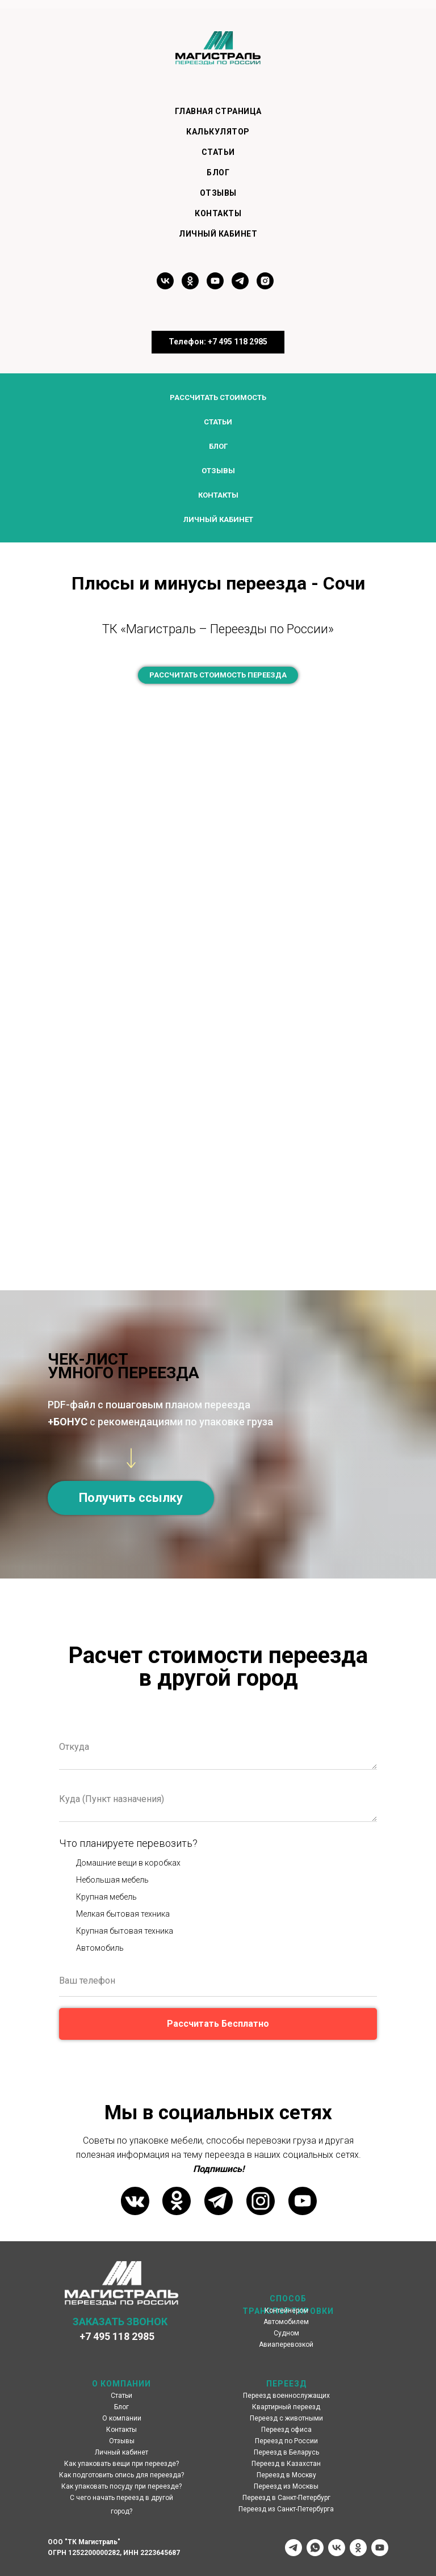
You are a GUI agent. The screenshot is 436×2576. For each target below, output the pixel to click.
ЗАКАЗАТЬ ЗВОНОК (120, 2321)
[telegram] (240, 286)
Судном (286, 2333)
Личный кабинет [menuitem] (218, 233)
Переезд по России (286, 2441)
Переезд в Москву (286, 2475)
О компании (121, 2418)
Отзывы (218, 470)
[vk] (165, 286)
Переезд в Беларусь (286, 2452)
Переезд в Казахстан (286, 2464)
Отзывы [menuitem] (218, 192)
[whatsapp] (315, 2547)
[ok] (190, 286)
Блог (218, 446)
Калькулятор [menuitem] (218, 131)
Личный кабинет (218, 519)
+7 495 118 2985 (116, 2336)
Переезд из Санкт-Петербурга (286, 2509)
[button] (131, 1498)
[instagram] (265, 286)
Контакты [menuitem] (218, 213)
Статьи (218, 422)
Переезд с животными (286, 2418)
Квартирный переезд (286, 2407)
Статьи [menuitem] (218, 152)
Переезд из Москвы (286, 2486)
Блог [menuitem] (218, 172)
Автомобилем (286, 2322)
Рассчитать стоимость (218, 397)
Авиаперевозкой (286, 2344)
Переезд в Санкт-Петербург (286, 2498)
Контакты (218, 495)
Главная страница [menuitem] (218, 111)
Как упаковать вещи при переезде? (121, 2464)
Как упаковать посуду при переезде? (121, 2486)
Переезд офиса (286, 2430)
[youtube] (215, 286)
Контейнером (286, 2310)
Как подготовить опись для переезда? (121, 2475)
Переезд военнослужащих (286, 2396)
